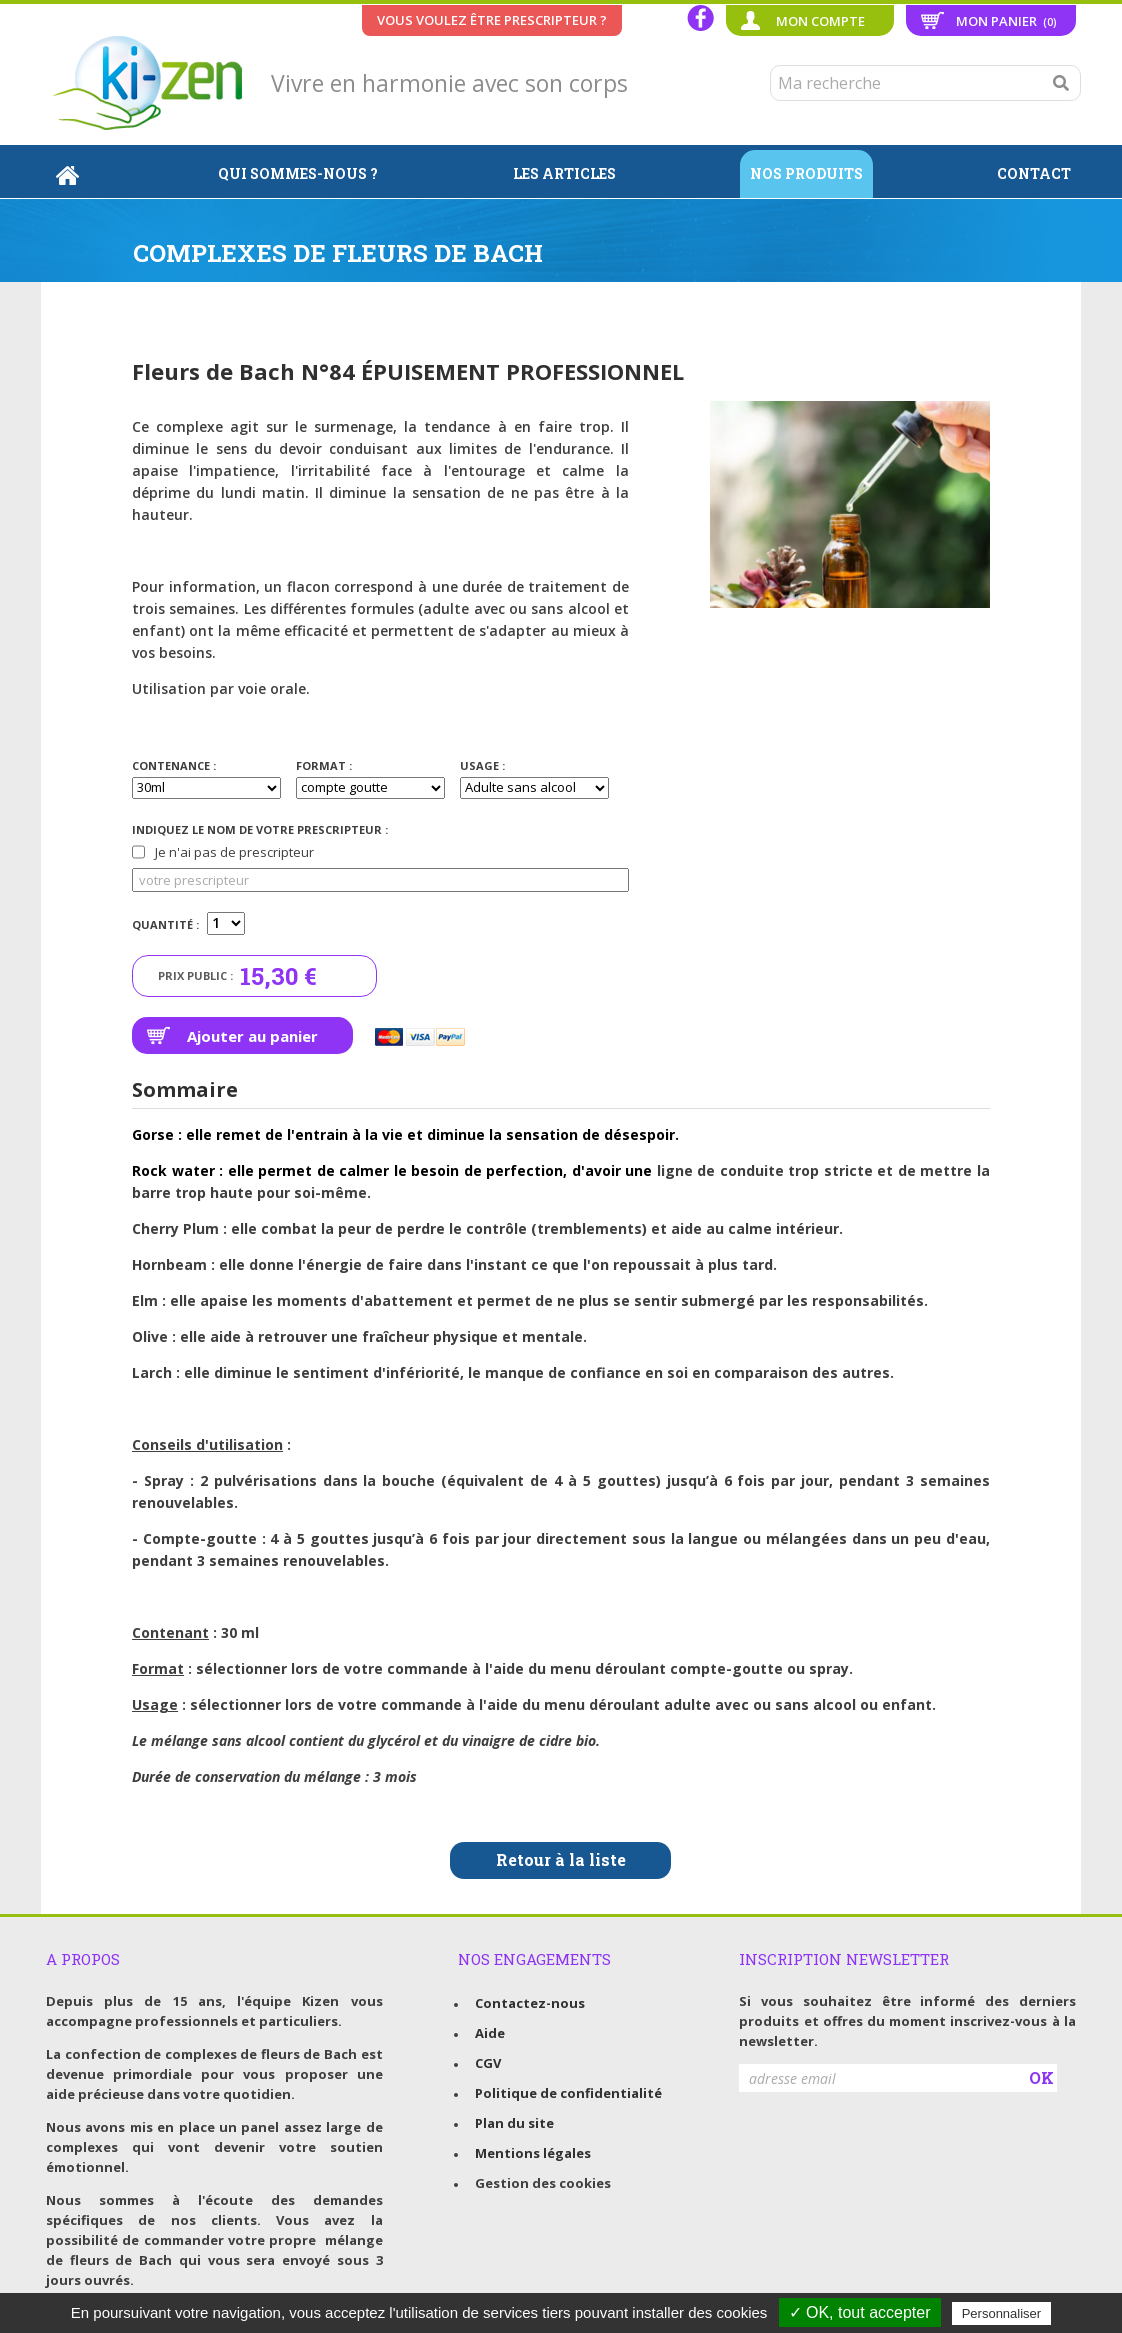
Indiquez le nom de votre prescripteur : (260, 829)
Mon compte (820, 21)
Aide (490, 2033)
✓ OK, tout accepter (860, 2312)
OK (1041, 2077)
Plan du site (514, 2123)
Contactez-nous (530, 2003)
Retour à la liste (561, 1859)
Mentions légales (533, 2153)
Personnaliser (1002, 2313)
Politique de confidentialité (568, 2093)
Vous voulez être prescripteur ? (492, 20)
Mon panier (1006, 21)
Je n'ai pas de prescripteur (223, 852)
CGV (488, 2063)
